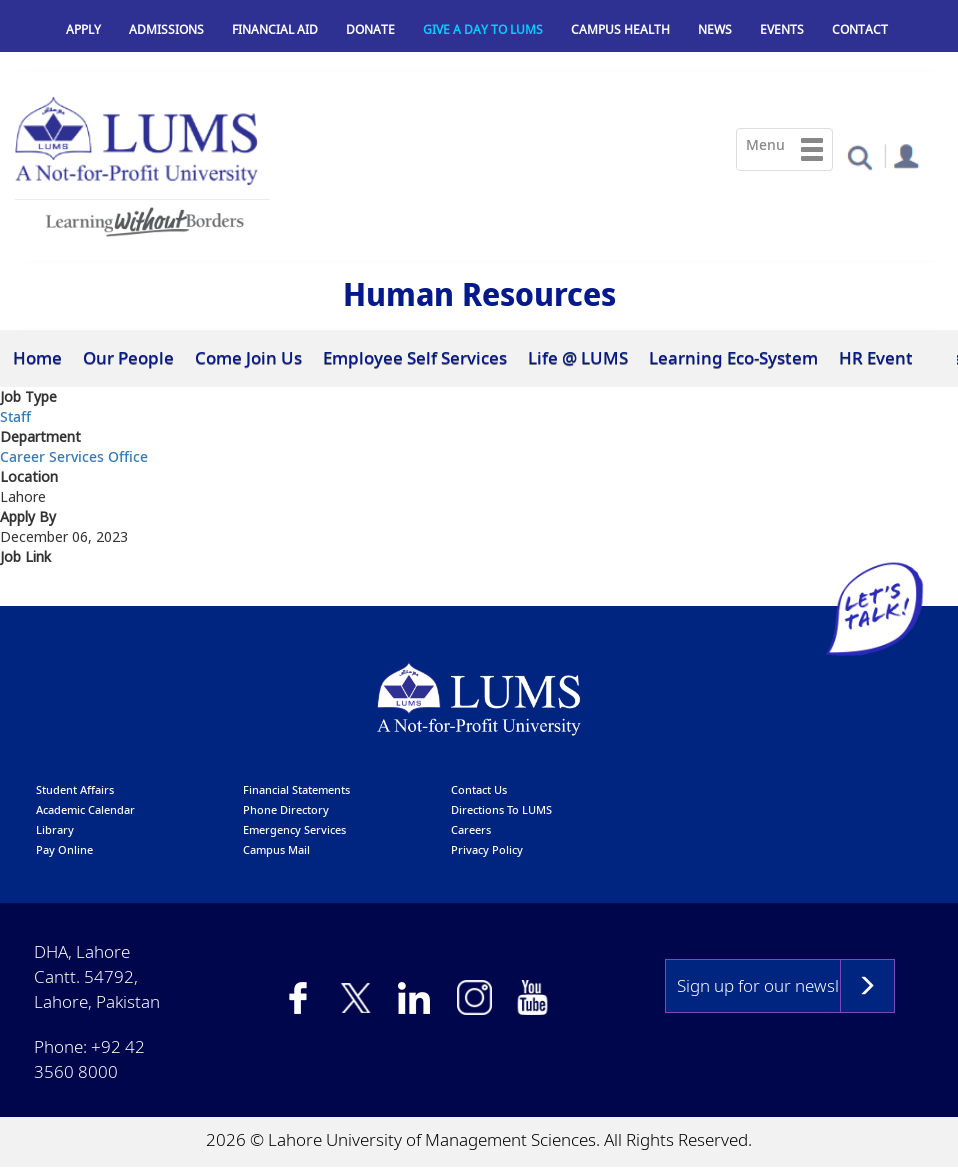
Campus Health (620, 29)
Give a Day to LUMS (483, 29)
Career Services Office (74, 456)
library (55, 829)
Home (37, 357)
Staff (15, 416)
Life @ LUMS (578, 357)
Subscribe (867, 986)
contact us (479, 789)
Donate (370, 29)
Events (782, 29)
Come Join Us (248, 357)
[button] (859, 156)
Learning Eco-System (733, 357)
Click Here (38, 593)
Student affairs (75, 789)
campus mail (276, 849)
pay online (64, 849)
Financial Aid (275, 29)
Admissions (166, 29)
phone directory (286, 809)
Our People (128, 357)
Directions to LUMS (501, 809)
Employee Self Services (415, 357)
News (715, 29)
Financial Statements (296, 789)
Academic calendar (85, 809)
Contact (860, 29)
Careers (471, 829)
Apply (83, 29)
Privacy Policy (487, 849)
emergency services (294, 829)
